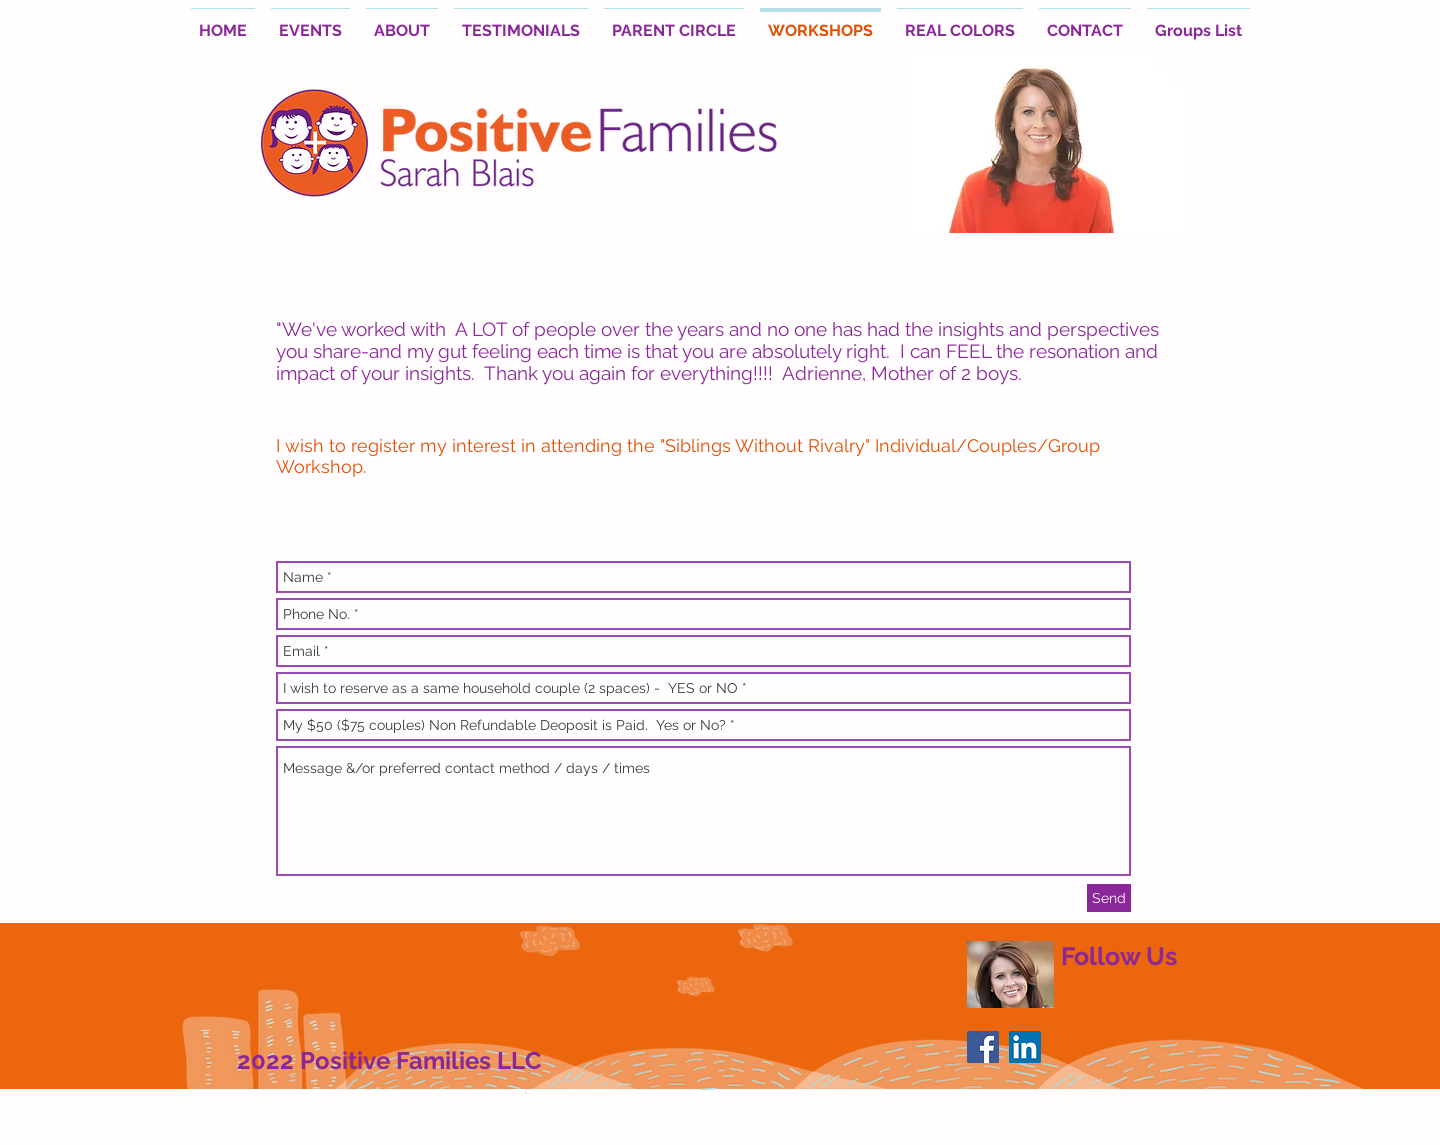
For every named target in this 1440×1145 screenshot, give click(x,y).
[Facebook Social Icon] (983, 1047)
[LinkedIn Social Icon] (1025, 1047)
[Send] (1109, 898)
